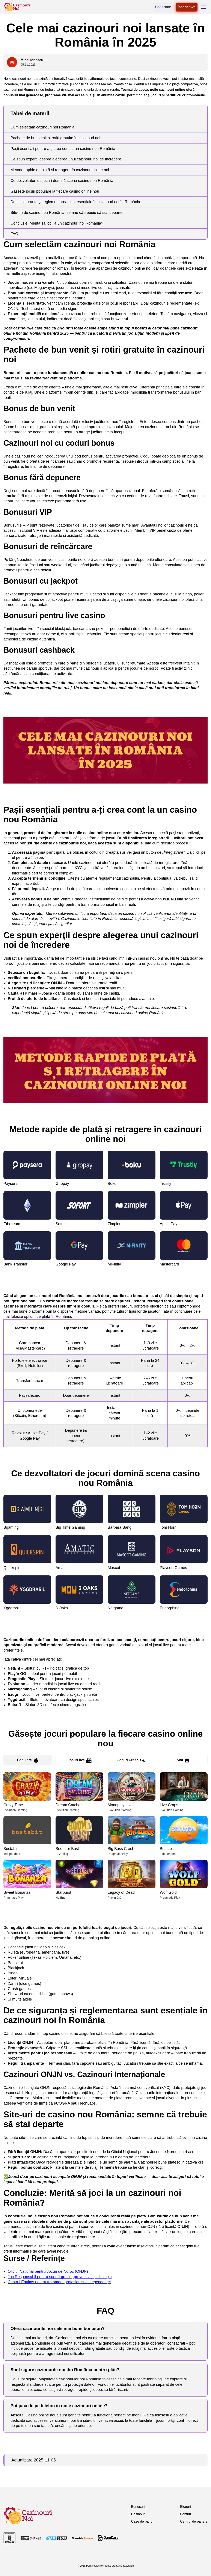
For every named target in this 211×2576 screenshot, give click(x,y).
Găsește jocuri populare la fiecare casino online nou (55, 191)
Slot (183, 1760)
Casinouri (138, 2514)
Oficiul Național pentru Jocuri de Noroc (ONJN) (48, 2271)
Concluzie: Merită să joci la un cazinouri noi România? (57, 223)
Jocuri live (80, 1760)
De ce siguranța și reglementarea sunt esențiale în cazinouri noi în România (75, 202)
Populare (28, 1760)
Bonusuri (138, 2506)
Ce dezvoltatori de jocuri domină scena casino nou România (62, 180)
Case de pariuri (142, 2521)
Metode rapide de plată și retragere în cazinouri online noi (60, 170)
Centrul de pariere (194, 2521)
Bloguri (185, 2506)
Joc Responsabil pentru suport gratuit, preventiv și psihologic (60, 2277)
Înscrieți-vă (187, 7)
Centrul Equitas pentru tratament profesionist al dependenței (59, 2282)
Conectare (163, 7)
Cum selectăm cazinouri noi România (42, 127)
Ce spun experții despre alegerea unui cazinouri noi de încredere (66, 159)
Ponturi (185, 2514)
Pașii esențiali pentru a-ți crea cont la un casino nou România (63, 148)
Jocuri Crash (131, 1760)
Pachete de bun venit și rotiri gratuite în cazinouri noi (55, 138)
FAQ (14, 234)
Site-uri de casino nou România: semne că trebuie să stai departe (66, 212)
